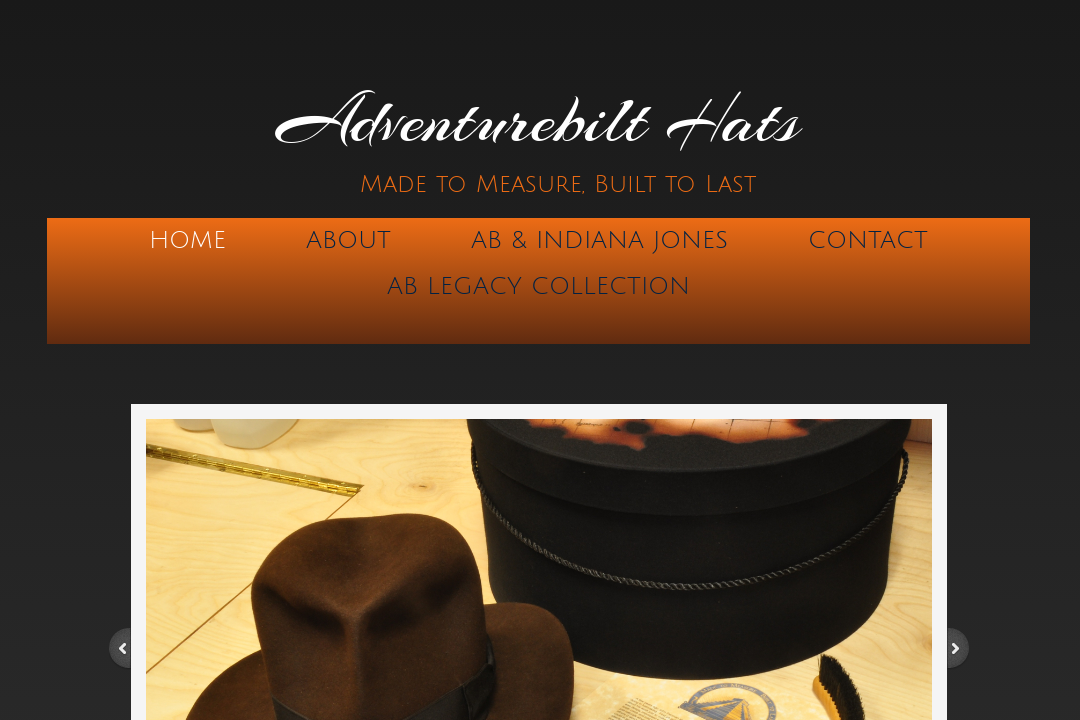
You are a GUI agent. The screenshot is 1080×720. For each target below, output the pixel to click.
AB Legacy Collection (538, 286)
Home (187, 240)
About (348, 240)
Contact (868, 240)
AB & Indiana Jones (599, 240)
